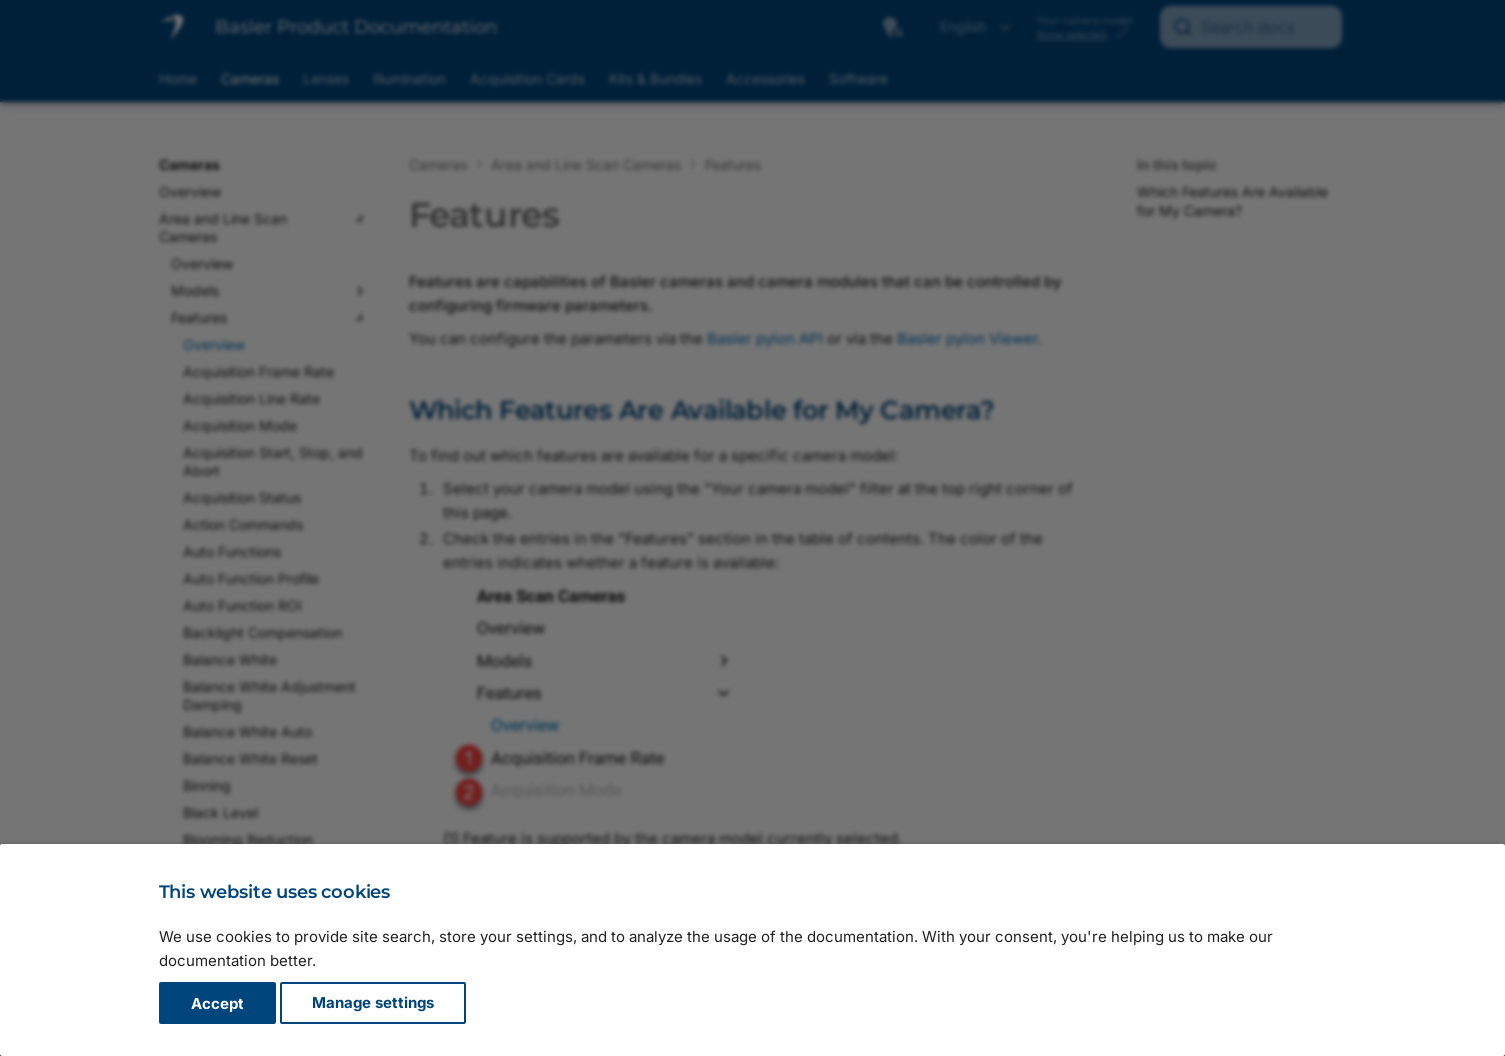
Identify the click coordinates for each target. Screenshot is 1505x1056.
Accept (217, 1003)
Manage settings (373, 1003)
